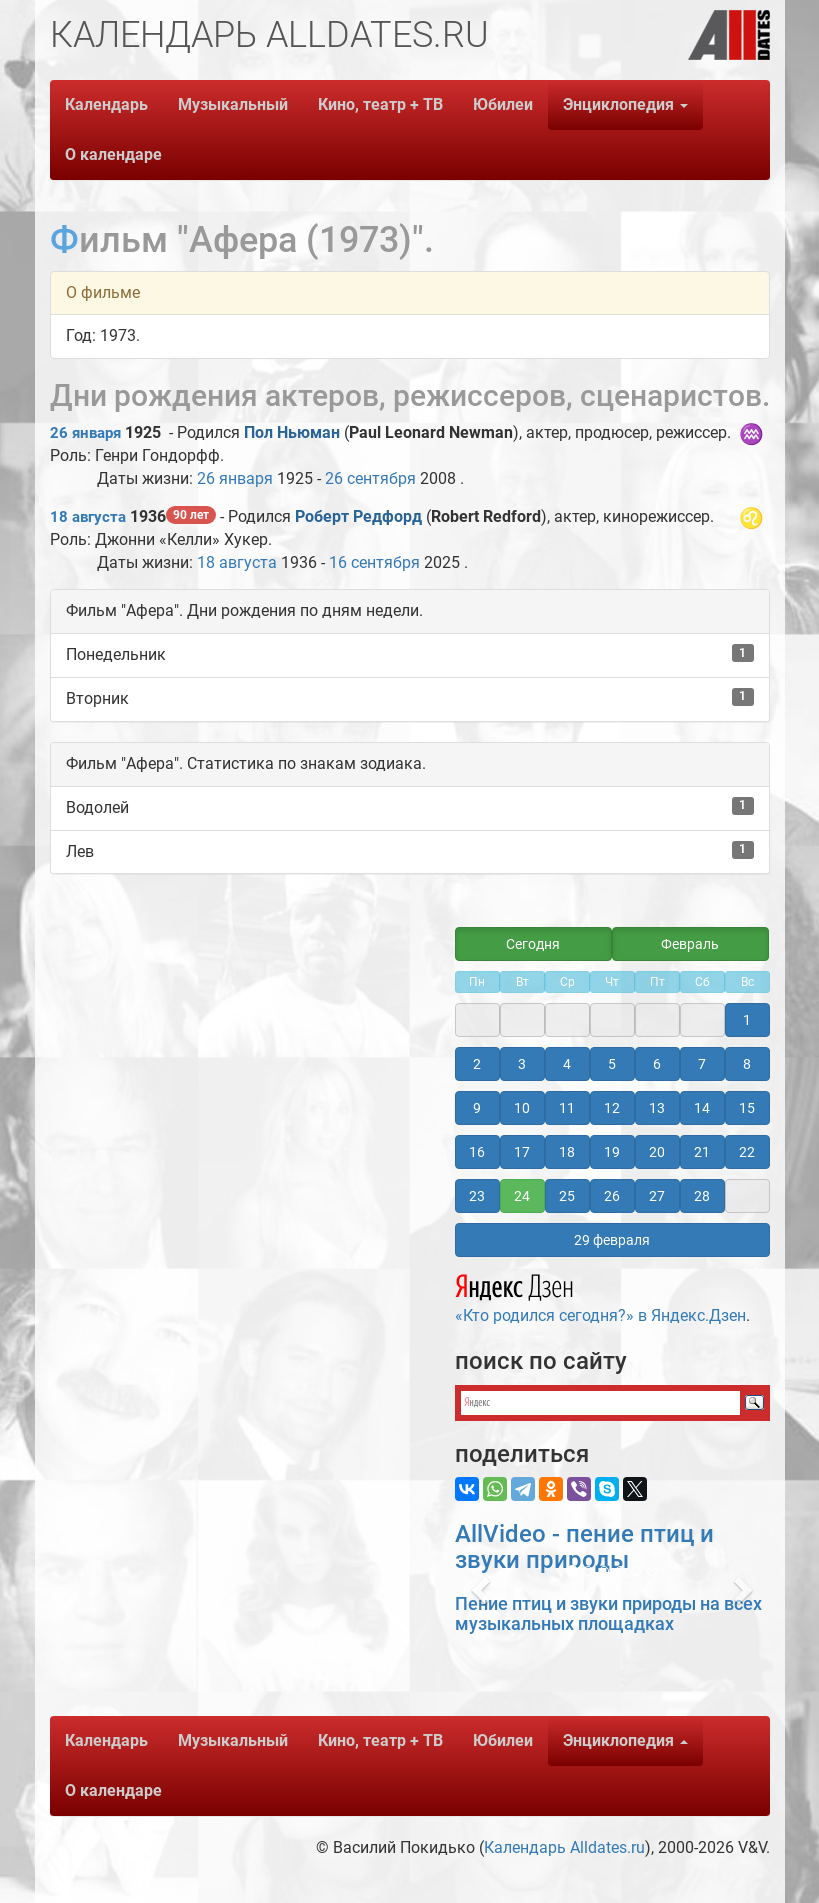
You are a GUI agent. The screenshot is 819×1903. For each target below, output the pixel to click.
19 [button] (612, 1152)
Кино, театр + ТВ (380, 104)
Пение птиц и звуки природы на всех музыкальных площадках (608, 1613)
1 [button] (747, 1020)
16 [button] (477, 1152)
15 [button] (747, 1108)
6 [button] (657, 1064)
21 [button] (702, 1152)
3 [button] (522, 1064)
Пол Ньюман (292, 432)
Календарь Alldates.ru (564, 1847)
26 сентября (370, 478)
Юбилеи (503, 104)
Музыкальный (233, 104)
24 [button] (522, 1196)
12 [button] (612, 1108)
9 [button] (477, 1108)
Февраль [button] (690, 944)
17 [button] (522, 1152)
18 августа (88, 517)
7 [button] (702, 1064)
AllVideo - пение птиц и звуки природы (584, 1547)
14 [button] (702, 1108)
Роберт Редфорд (358, 516)
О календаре (113, 154)
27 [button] (657, 1196)
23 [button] (477, 1196)
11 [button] (567, 1108)
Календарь (106, 104)
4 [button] (567, 1064)
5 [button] (612, 1064)
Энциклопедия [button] (625, 104)
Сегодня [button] (533, 944)
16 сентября (374, 562)
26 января (85, 433)
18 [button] (567, 1152)
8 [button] (747, 1064)
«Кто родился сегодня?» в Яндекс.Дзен (600, 1296)
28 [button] (702, 1196)
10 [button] (522, 1108)
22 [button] (747, 1152)
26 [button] (612, 1196)
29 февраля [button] (612, 1240)
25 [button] (567, 1196)
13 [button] (657, 1108)
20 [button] (657, 1152)
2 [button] (477, 1064)
